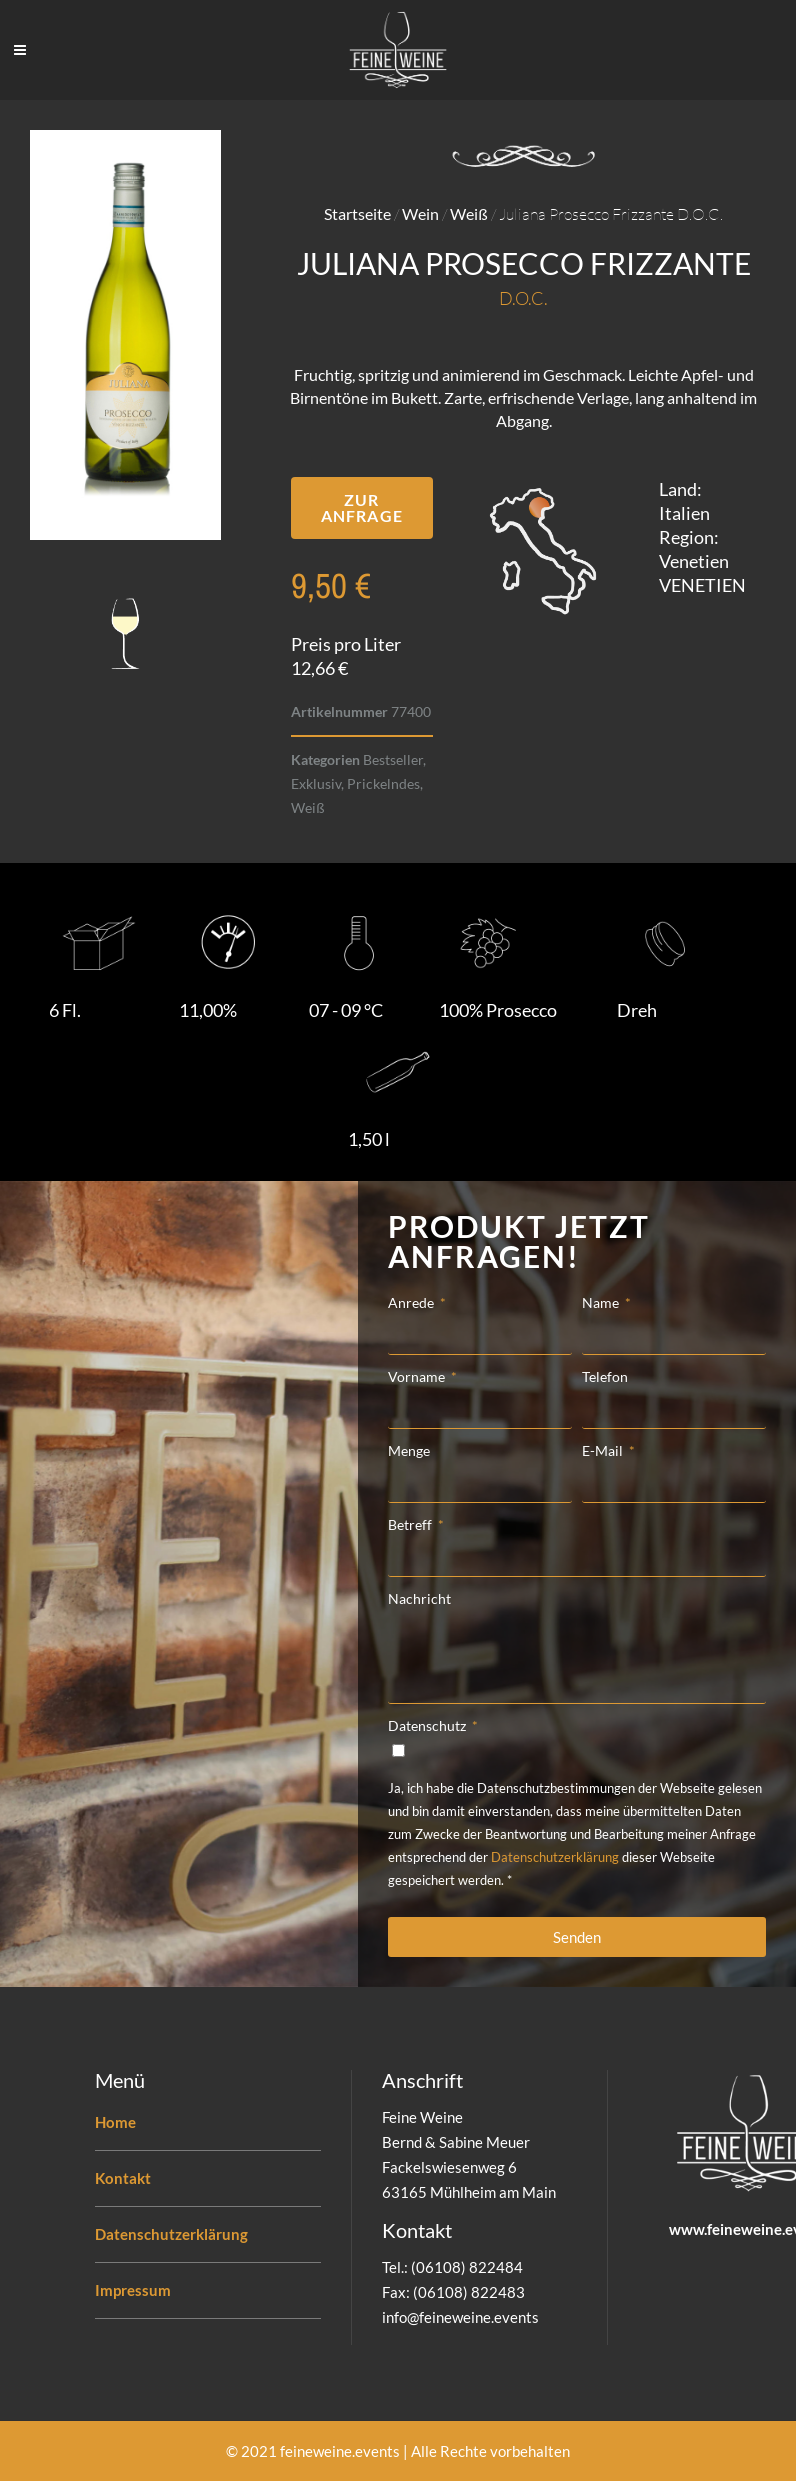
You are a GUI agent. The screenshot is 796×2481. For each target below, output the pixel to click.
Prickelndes (383, 783)
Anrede (412, 1302)
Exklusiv (316, 783)
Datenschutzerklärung (555, 1857)
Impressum (133, 2290)
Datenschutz (428, 1725)
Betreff (411, 1524)
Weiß (469, 213)
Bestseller (393, 759)
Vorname (418, 1376)
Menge (409, 1450)
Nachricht (419, 1598)
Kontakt (123, 2178)
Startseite (357, 213)
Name (602, 1302)
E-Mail (604, 1450)
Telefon (605, 1376)
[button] (362, 508)
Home (115, 2122)
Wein (420, 213)
